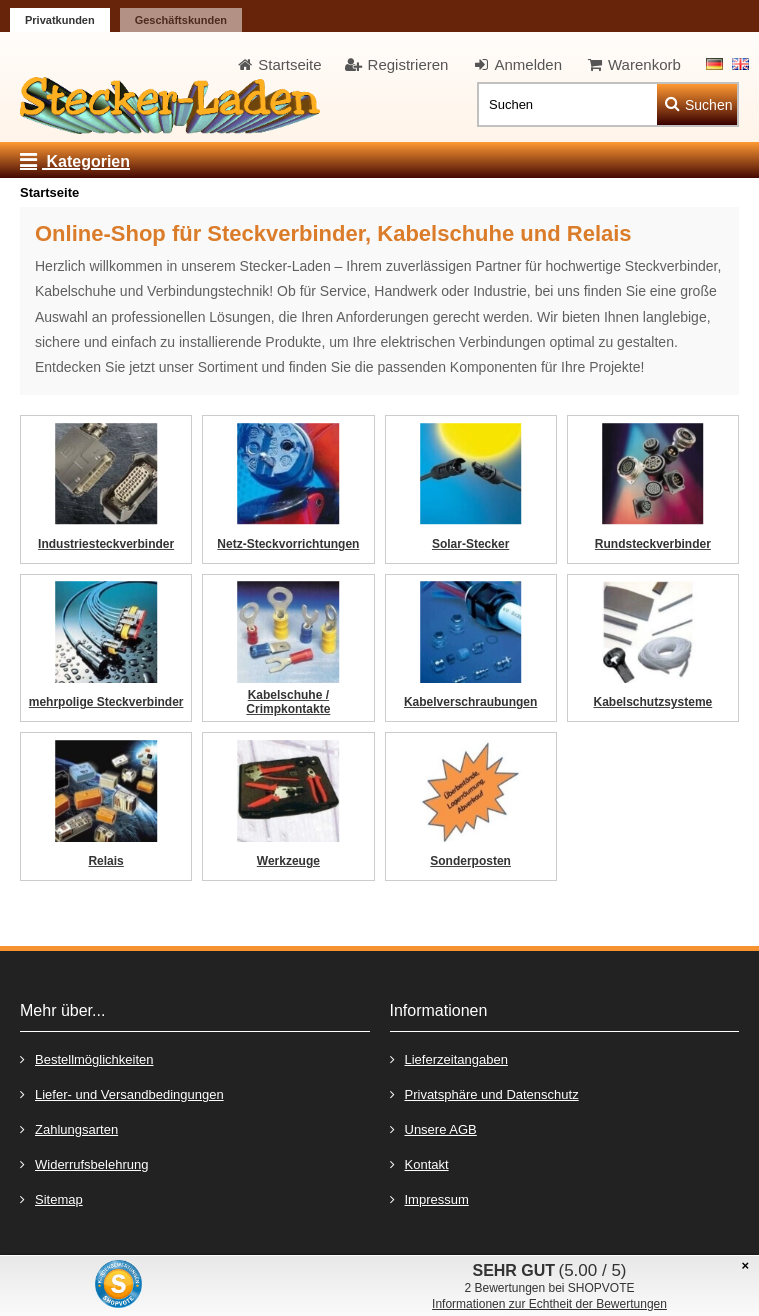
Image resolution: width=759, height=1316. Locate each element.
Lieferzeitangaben (449, 1058)
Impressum (429, 1198)
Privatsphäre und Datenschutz (484, 1093)
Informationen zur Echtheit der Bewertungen (549, 1304)
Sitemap (51, 1198)
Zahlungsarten (69, 1128)
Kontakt (419, 1163)
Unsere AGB (433, 1128)
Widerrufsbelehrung (84, 1163)
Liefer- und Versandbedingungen (122, 1093)
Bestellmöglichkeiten (87, 1058)
